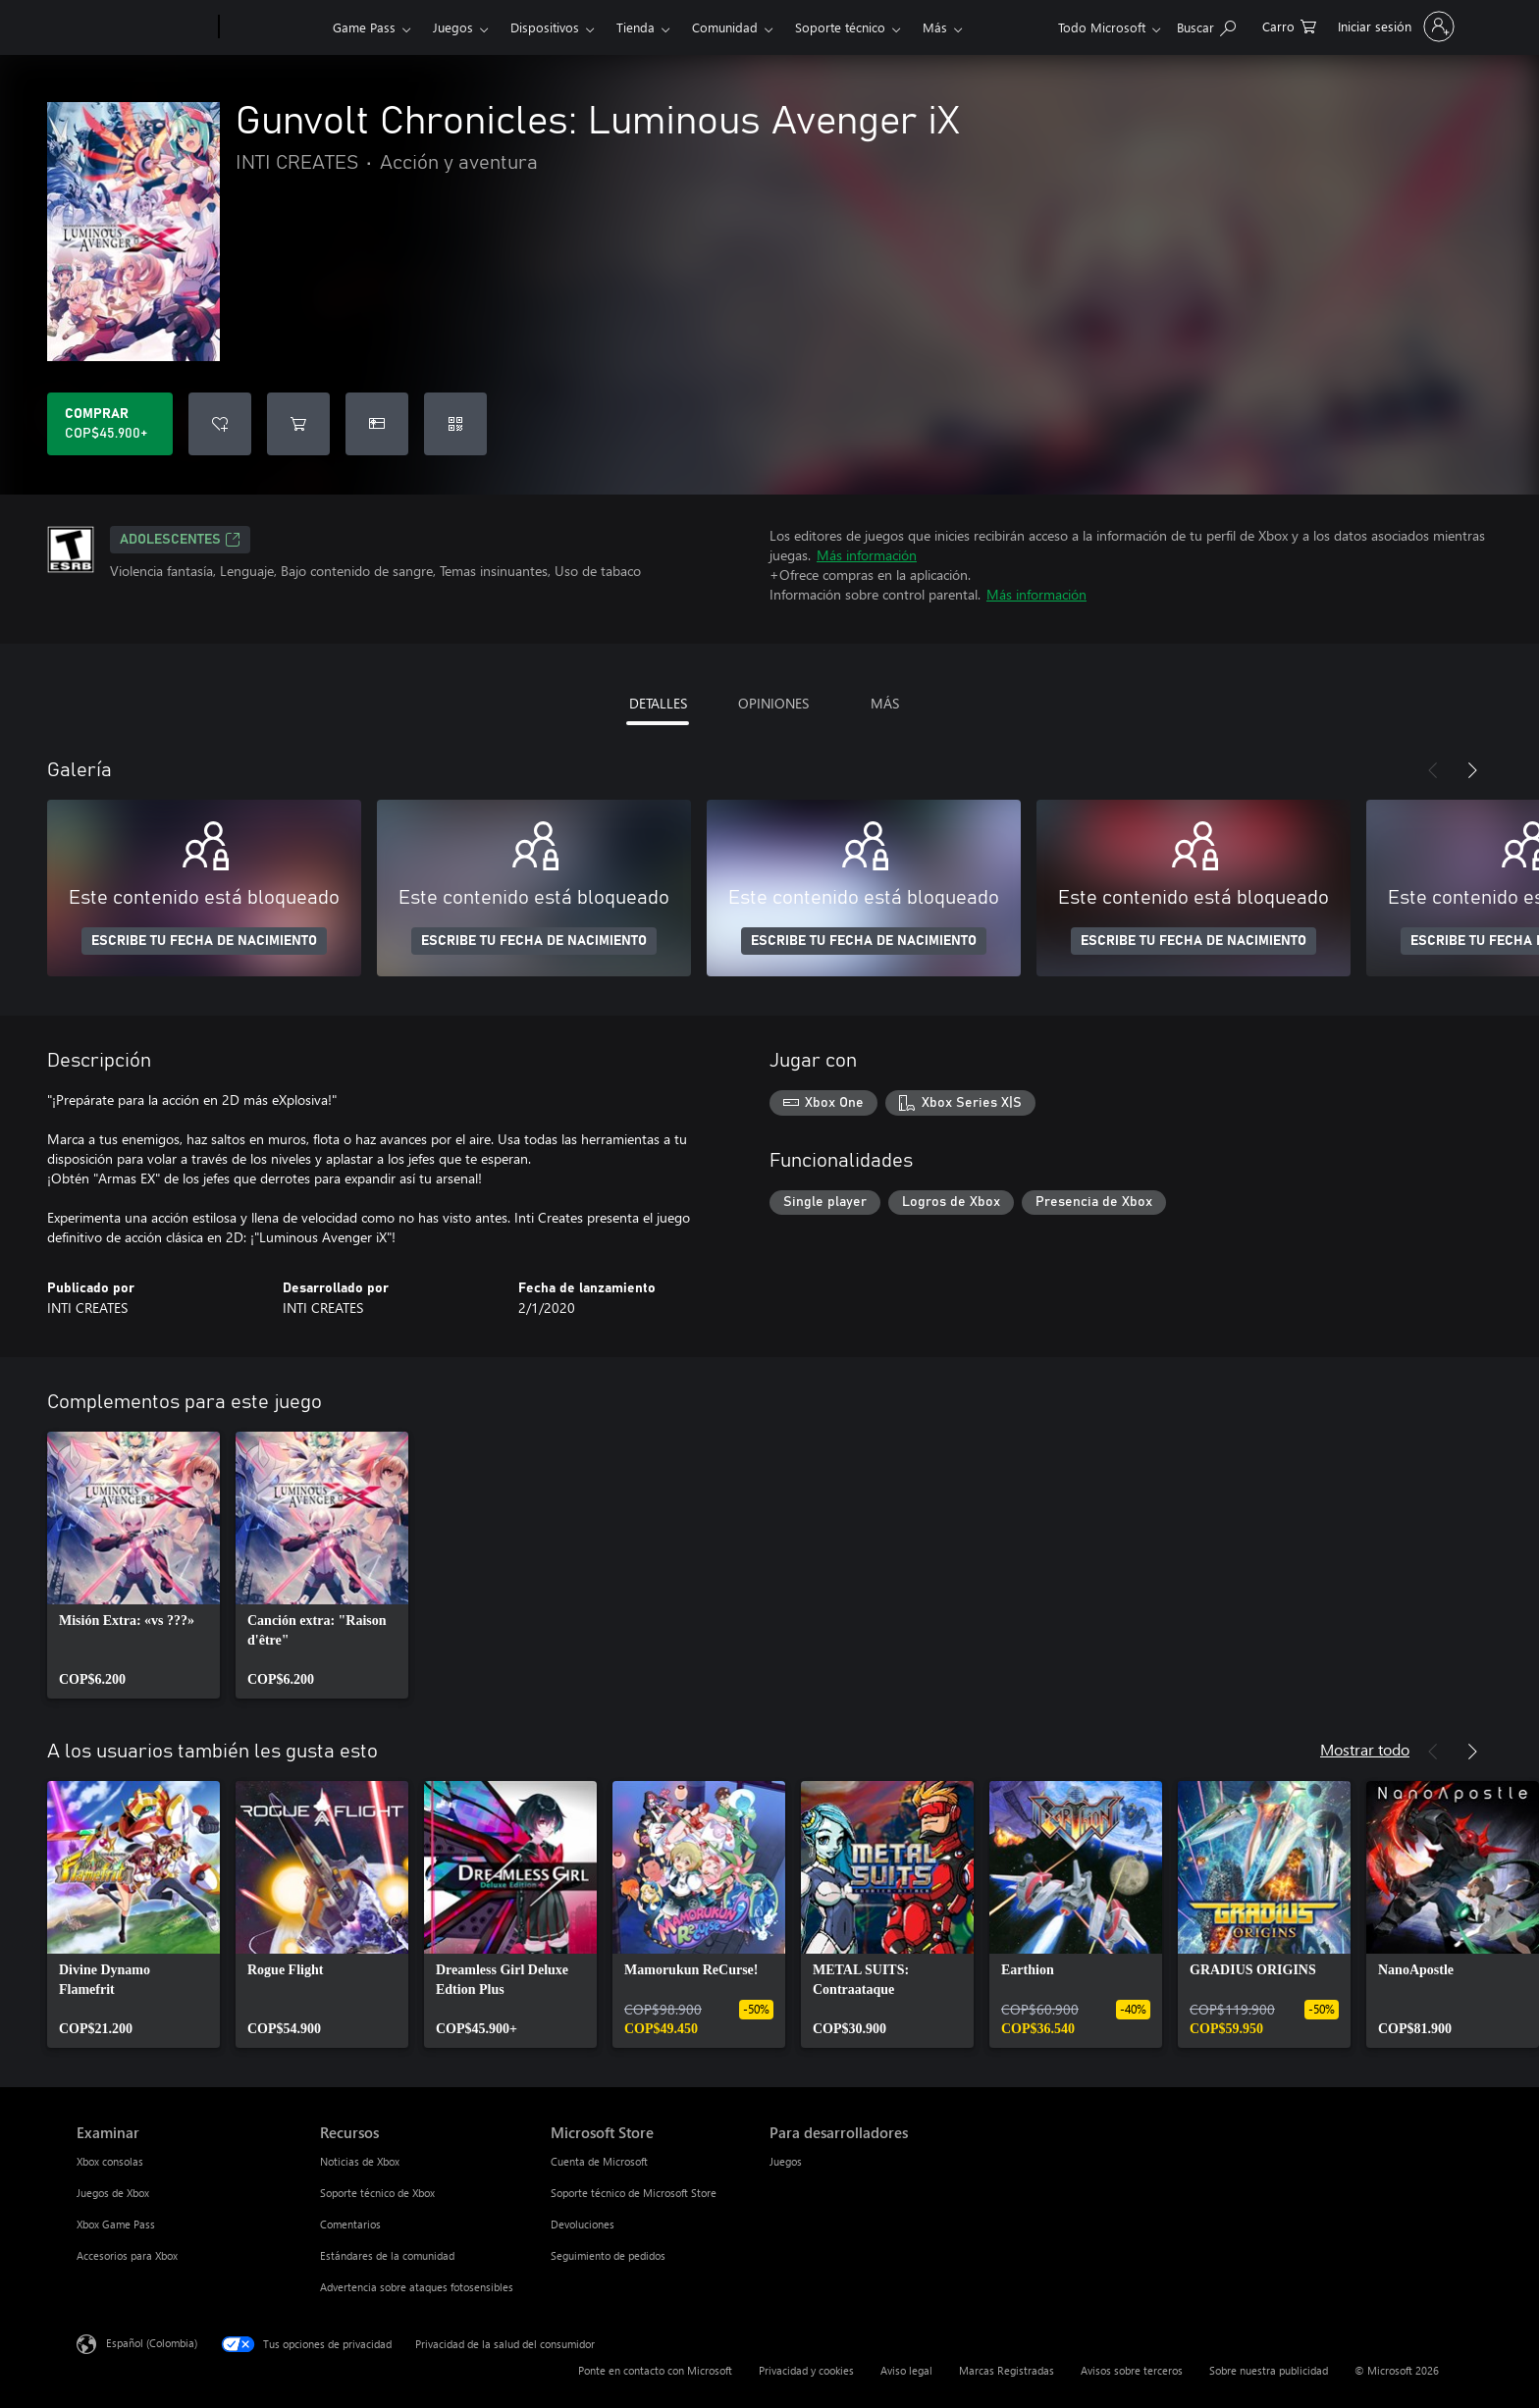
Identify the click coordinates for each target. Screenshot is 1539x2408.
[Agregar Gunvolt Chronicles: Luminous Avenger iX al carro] (298, 424)
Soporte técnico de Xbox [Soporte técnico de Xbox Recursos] (377, 2192)
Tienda (635, 27)
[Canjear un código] (455, 424)
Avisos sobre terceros (1132, 2370)
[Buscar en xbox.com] (1206, 25)
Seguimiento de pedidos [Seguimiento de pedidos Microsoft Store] (608, 2255)
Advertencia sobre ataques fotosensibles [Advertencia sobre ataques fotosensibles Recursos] (416, 2286)
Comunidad (725, 27)
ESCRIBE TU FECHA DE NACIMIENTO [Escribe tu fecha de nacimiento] (204, 941)
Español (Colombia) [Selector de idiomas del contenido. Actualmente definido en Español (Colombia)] (151, 2342)
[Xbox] (273, 27)
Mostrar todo (1364, 1749)
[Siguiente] (1472, 770)
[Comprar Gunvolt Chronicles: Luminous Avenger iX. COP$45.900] (110, 424)
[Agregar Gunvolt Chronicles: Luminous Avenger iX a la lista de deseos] (219, 424)
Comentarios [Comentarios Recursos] (350, 2224)
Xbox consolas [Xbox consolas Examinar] (110, 2161)
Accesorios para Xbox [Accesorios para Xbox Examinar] (127, 2255)
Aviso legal (906, 2370)
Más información (867, 555)
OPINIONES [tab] (773, 703)
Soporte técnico (840, 27)
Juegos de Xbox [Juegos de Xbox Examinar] (113, 2192)
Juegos (453, 27)
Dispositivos (544, 27)
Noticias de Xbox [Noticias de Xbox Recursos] (359, 2161)
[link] (133, 1565)
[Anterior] (1433, 770)
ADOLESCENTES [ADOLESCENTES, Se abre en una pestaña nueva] (180, 540)
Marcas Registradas (1006, 2370)
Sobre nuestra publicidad (1268, 2370)
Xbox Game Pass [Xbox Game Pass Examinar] (116, 2224)
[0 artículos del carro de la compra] (1289, 25)
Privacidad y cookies (806, 2370)
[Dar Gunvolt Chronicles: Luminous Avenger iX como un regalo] (376, 424)
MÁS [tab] (885, 703)
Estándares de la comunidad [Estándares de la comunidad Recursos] (387, 2255)
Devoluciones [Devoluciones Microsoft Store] (582, 2224)
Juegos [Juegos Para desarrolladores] (786, 2161)
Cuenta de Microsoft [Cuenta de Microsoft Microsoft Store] (599, 2161)
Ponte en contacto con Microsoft (655, 2370)
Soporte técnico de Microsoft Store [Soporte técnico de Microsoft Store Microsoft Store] (633, 2192)
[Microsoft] (144, 27)
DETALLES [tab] (658, 703)
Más (935, 27)
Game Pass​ (364, 27)
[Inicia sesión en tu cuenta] (1394, 26)
